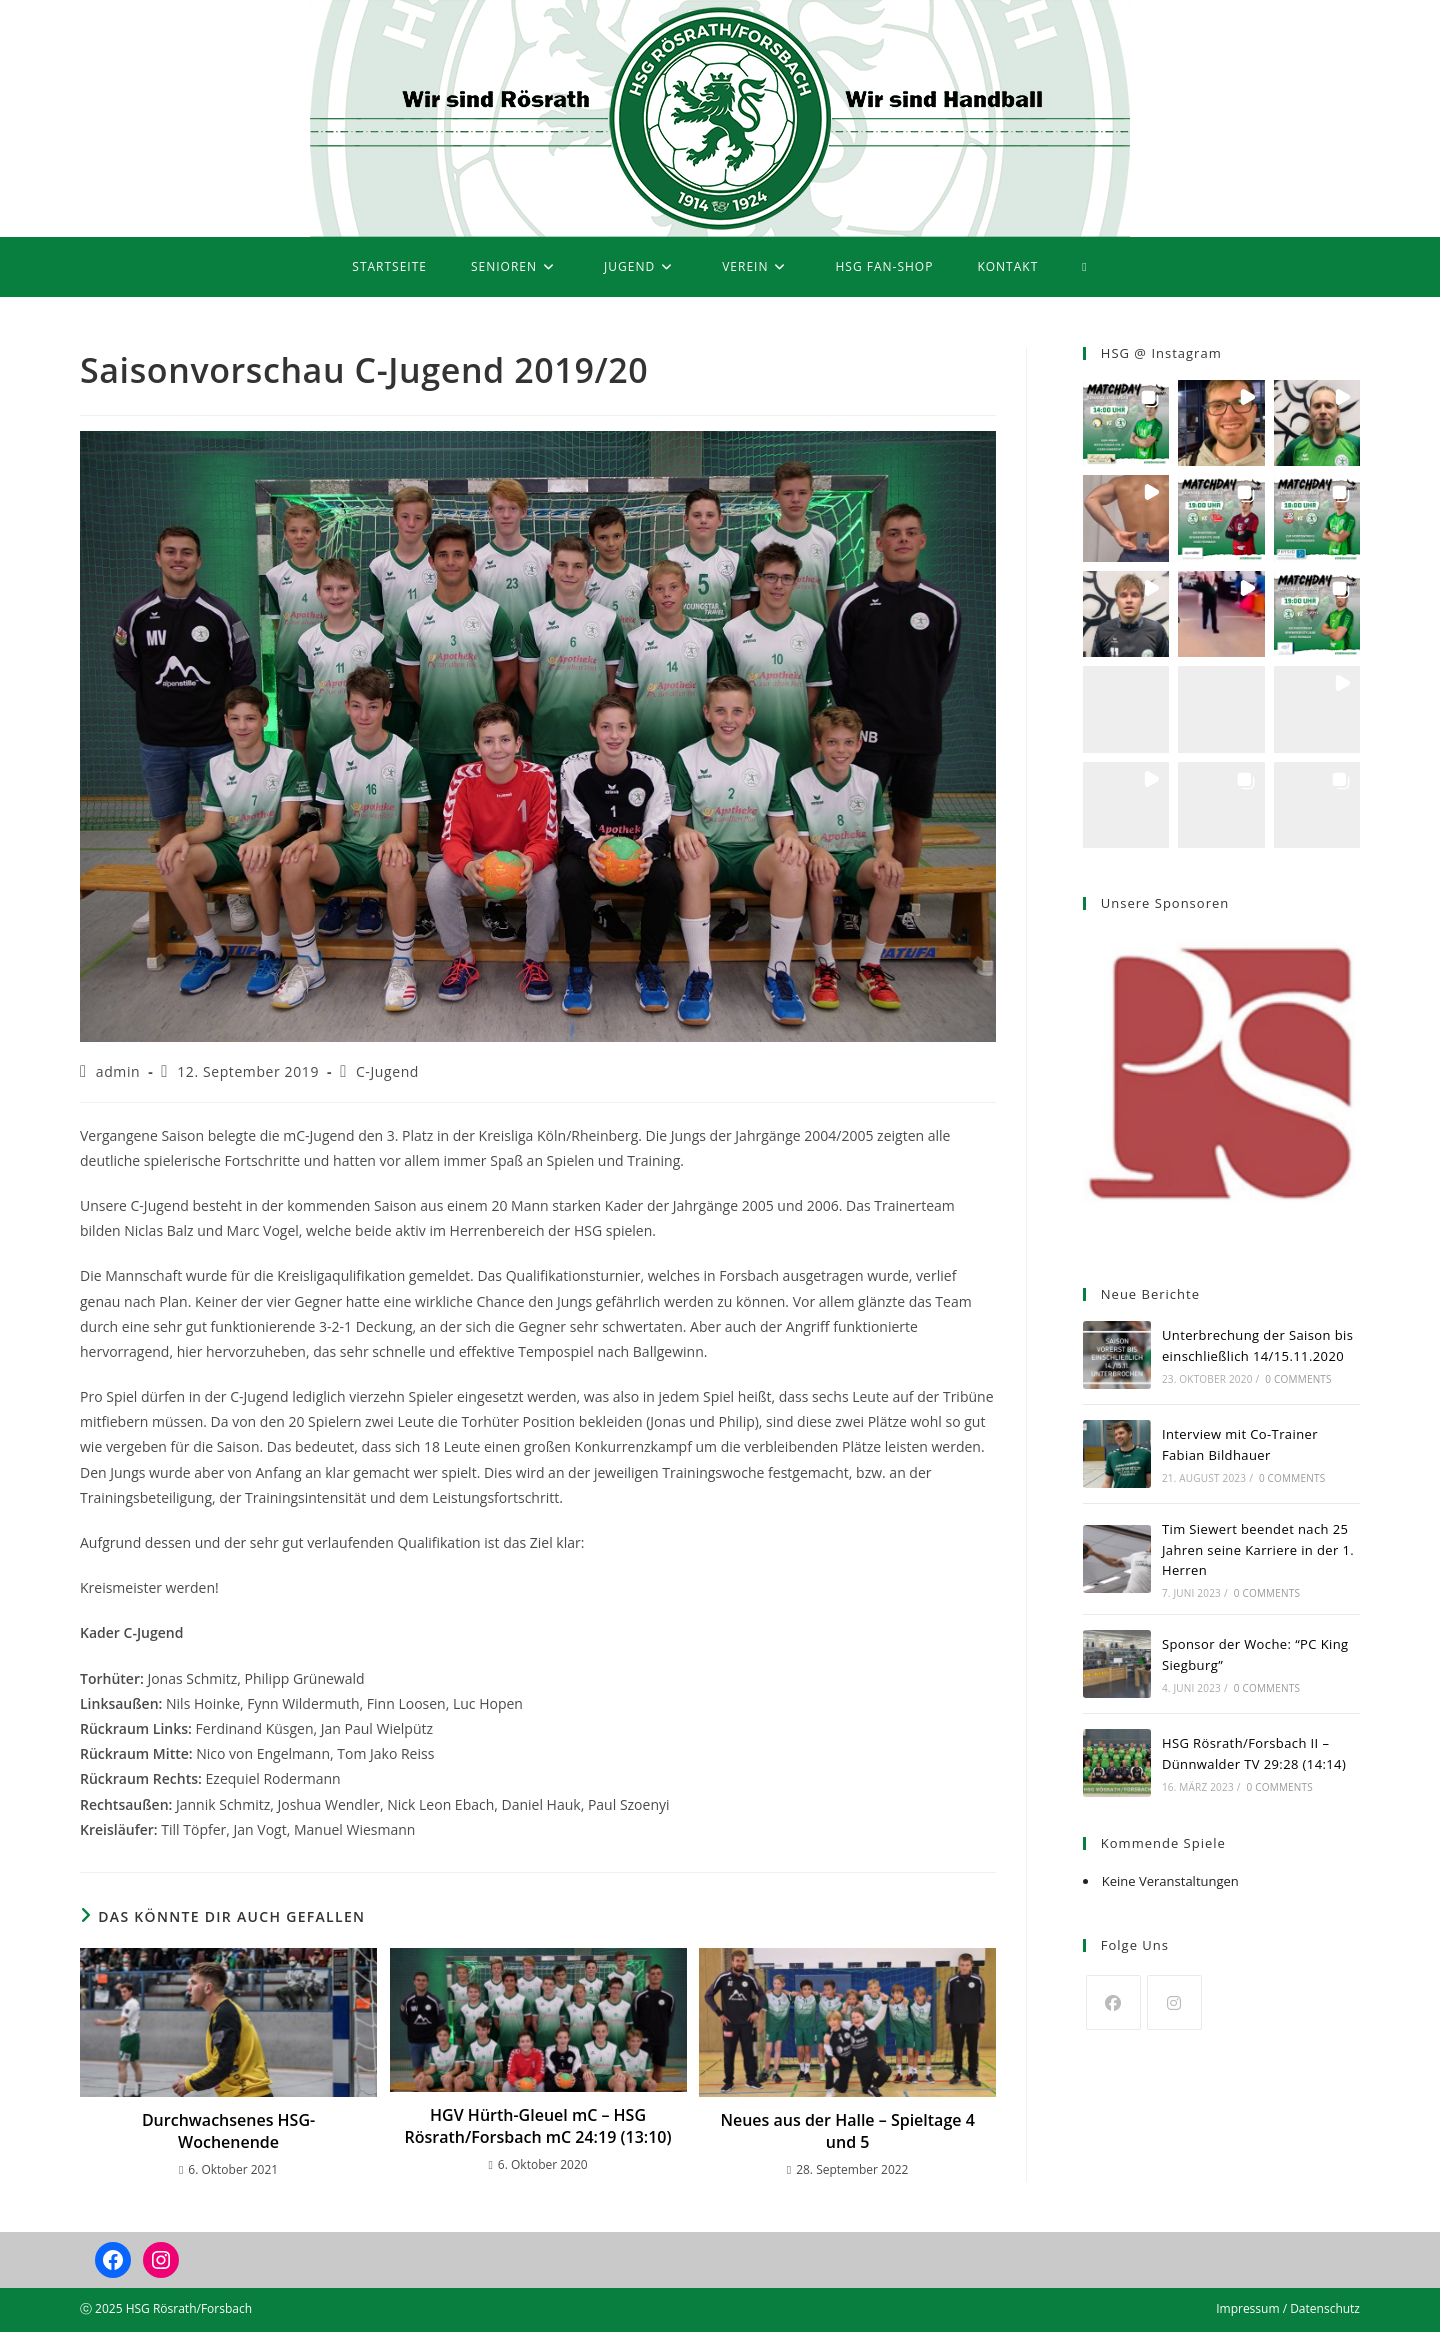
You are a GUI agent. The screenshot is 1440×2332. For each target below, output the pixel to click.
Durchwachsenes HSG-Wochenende (228, 2131)
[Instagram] (1174, 2002)
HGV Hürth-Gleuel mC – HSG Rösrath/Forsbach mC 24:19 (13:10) (538, 2126)
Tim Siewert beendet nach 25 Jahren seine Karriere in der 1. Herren (1258, 1550)
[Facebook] (1113, 2002)
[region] (1221, 1089)
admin (118, 1071)
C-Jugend (387, 1071)
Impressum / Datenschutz (1288, 2308)
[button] (1126, 423)
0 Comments (1298, 1379)
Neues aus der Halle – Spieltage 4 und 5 (847, 2131)
